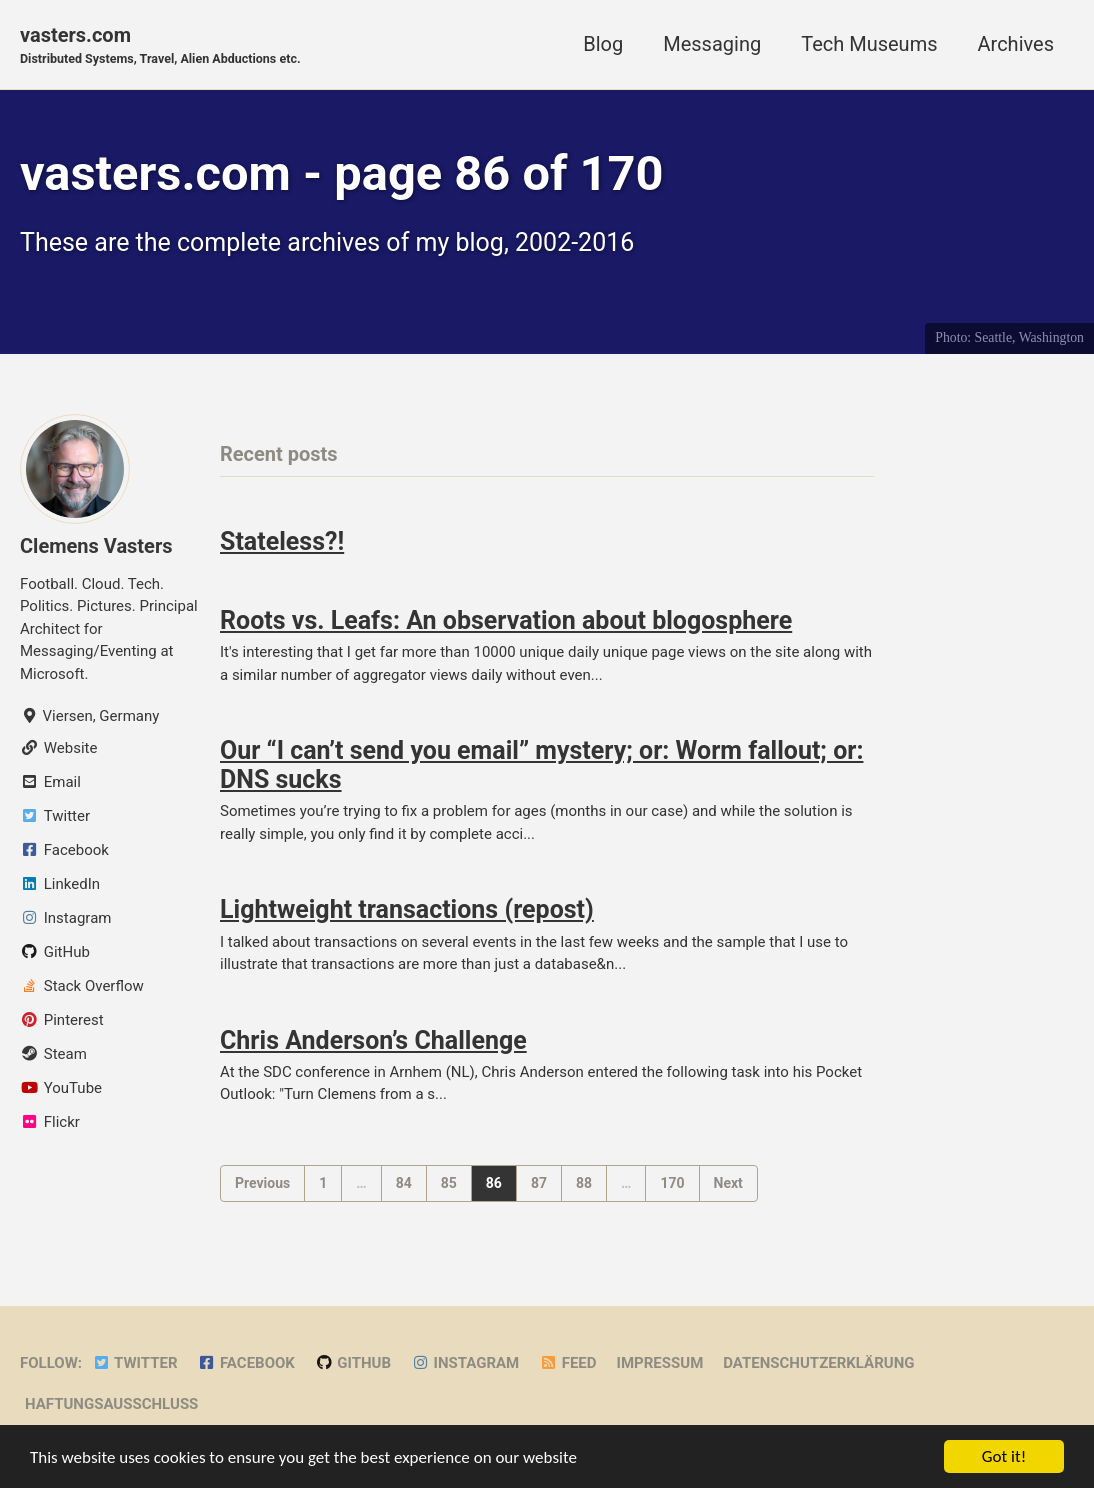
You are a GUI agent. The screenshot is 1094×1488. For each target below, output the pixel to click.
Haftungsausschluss (111, 1404)
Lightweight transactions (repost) (407, 909)
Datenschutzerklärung (818, 1363)
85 (449, 1183)
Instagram (465, 1363)
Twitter (135, 1363)
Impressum (660, 1363)
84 (404, 1183)
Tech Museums (869, 44)
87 (539, 1183)
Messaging (712, 44)
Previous (262, 1183)
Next (728, 1183)
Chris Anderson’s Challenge (373, 1040)
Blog (603, 44)
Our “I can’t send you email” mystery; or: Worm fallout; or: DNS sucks (541, 765)
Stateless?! (282, 541)
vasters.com (160, 46)
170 (672, 1183)
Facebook (246, 1363)
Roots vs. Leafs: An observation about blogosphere (506, 620)
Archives (1016, 44)
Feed (567, 1363)
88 (584, 1183)
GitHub (353, 1363)
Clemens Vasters (96, 546)
